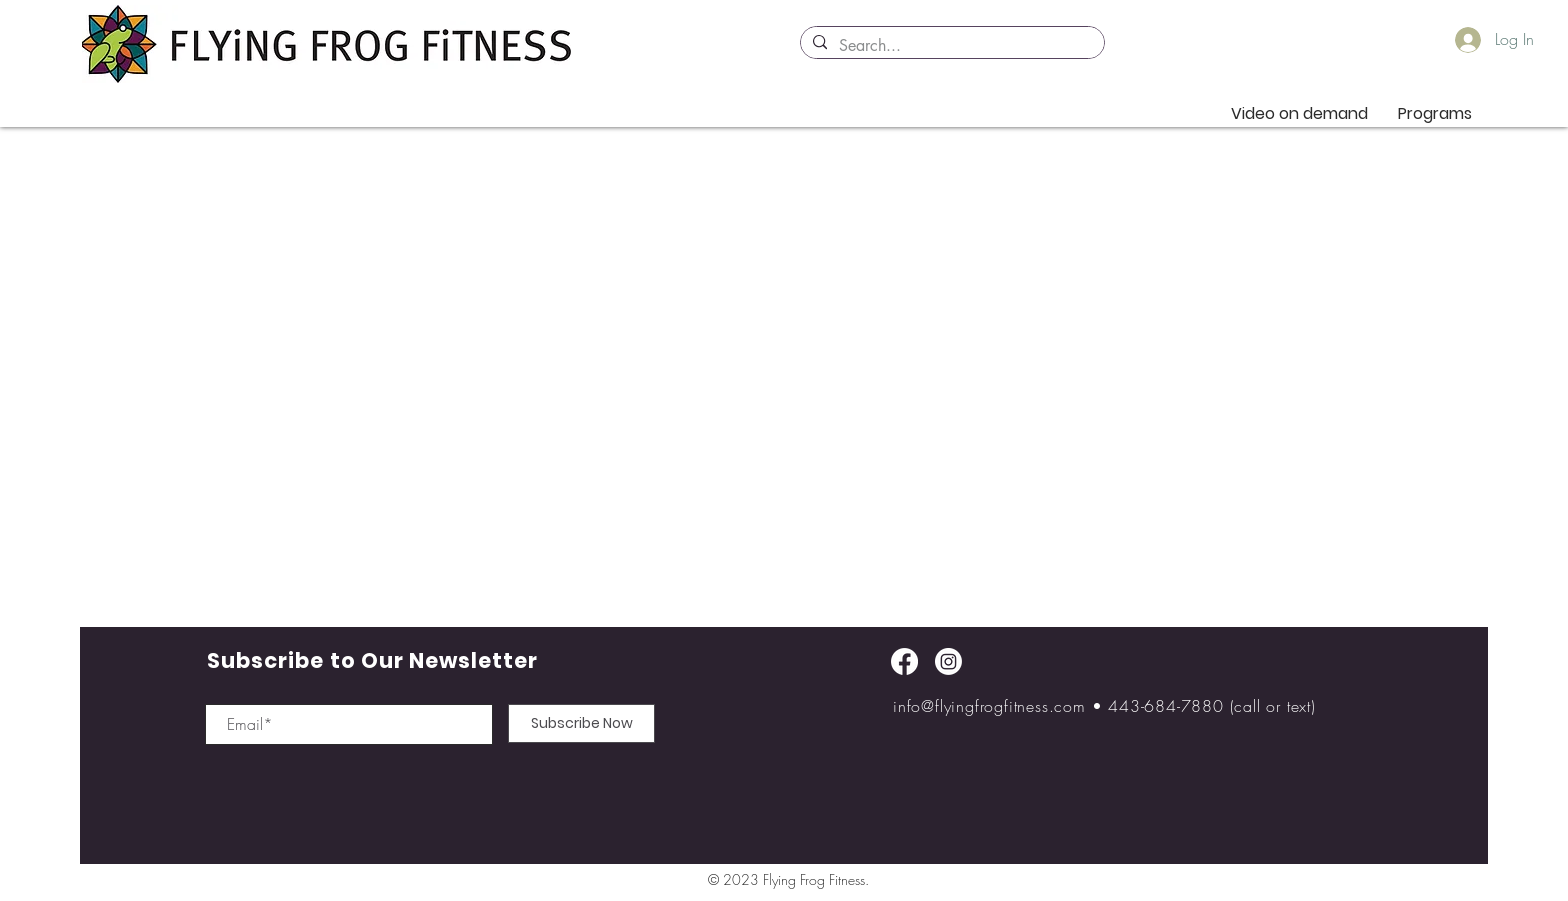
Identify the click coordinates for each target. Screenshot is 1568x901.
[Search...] (950, 46)
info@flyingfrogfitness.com (989, 706)
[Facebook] (904, 661)
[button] (1435, 113)
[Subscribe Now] (581, 723)
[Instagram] (948, 661)
